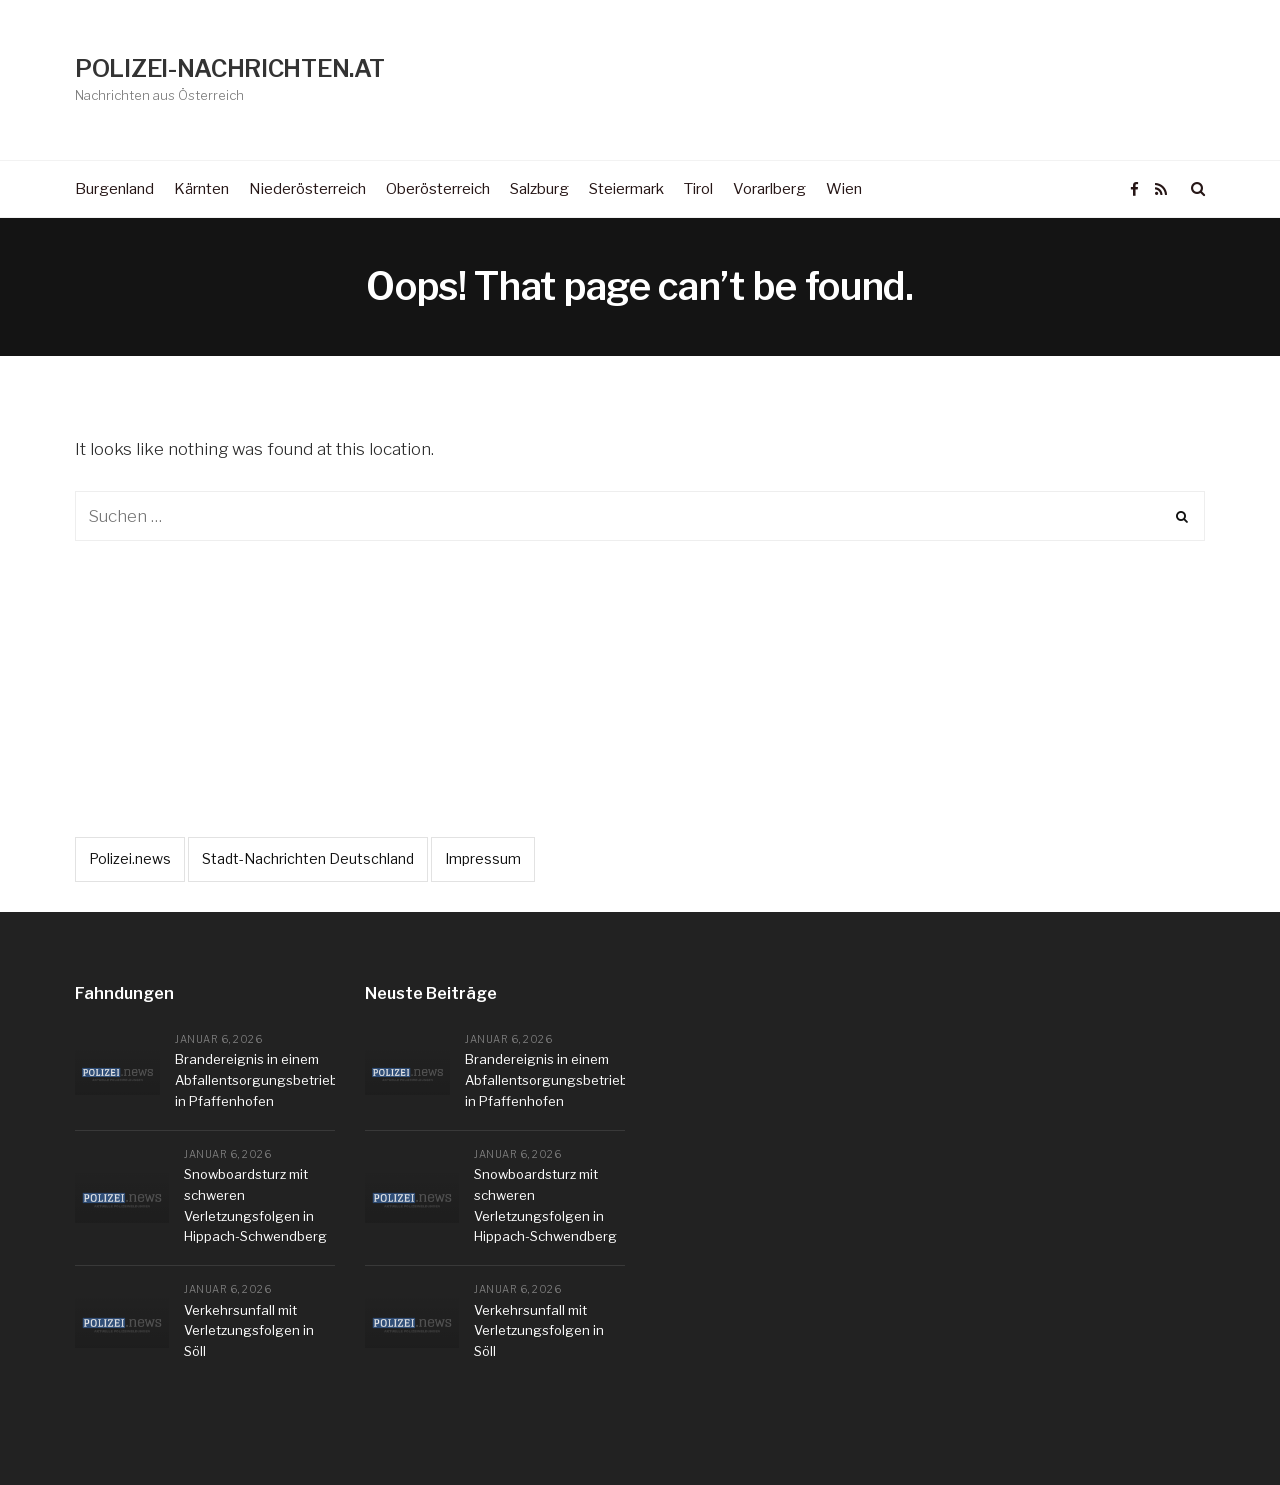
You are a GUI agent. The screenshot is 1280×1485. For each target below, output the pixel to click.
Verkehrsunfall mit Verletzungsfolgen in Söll (249, 1331)
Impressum (483, 858)
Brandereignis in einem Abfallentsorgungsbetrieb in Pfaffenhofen (256, 1080)
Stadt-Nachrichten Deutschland (308, 858)
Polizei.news (130, 858)
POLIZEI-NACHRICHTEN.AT (229, 68)
